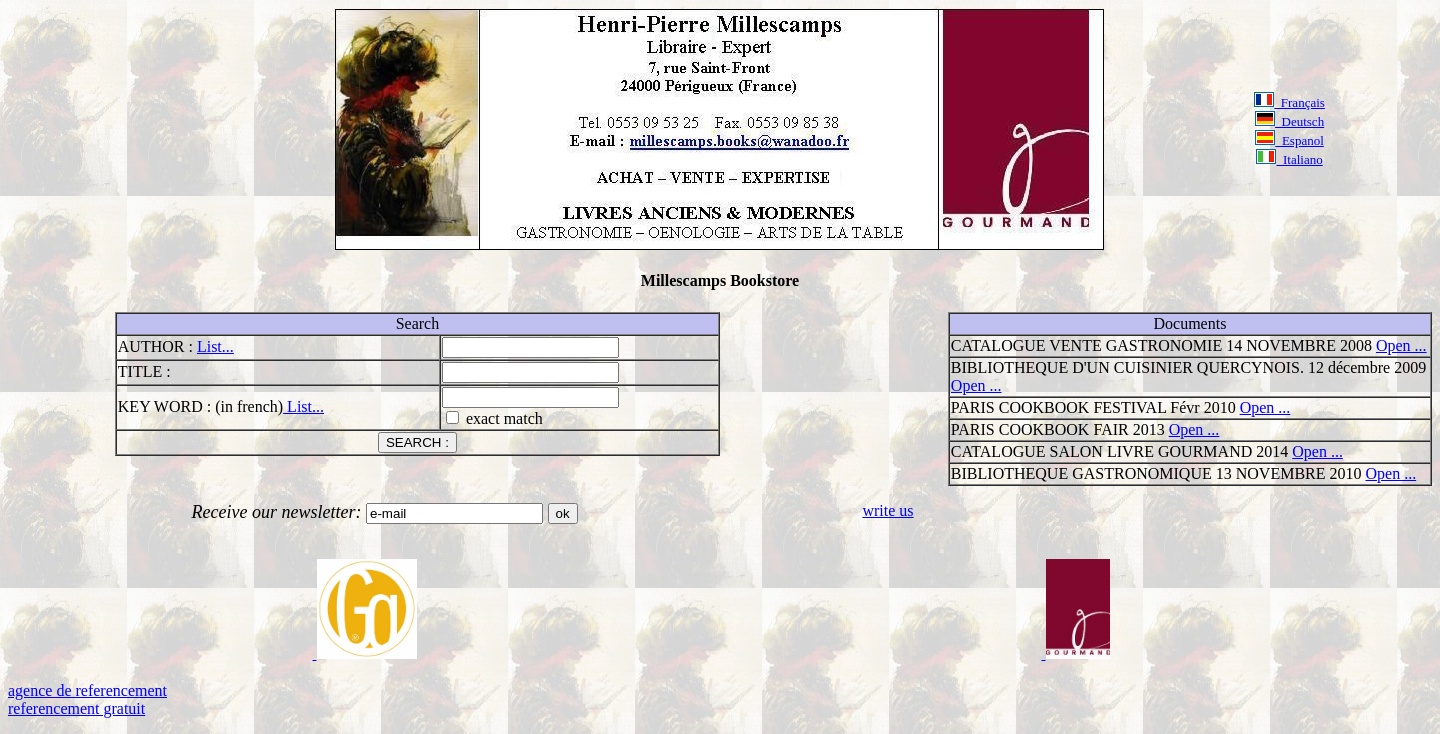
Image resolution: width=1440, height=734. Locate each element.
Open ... (1401, 345)
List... (215, 346)
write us (887, 510)
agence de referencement (87, 690)
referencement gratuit (76, 708)
